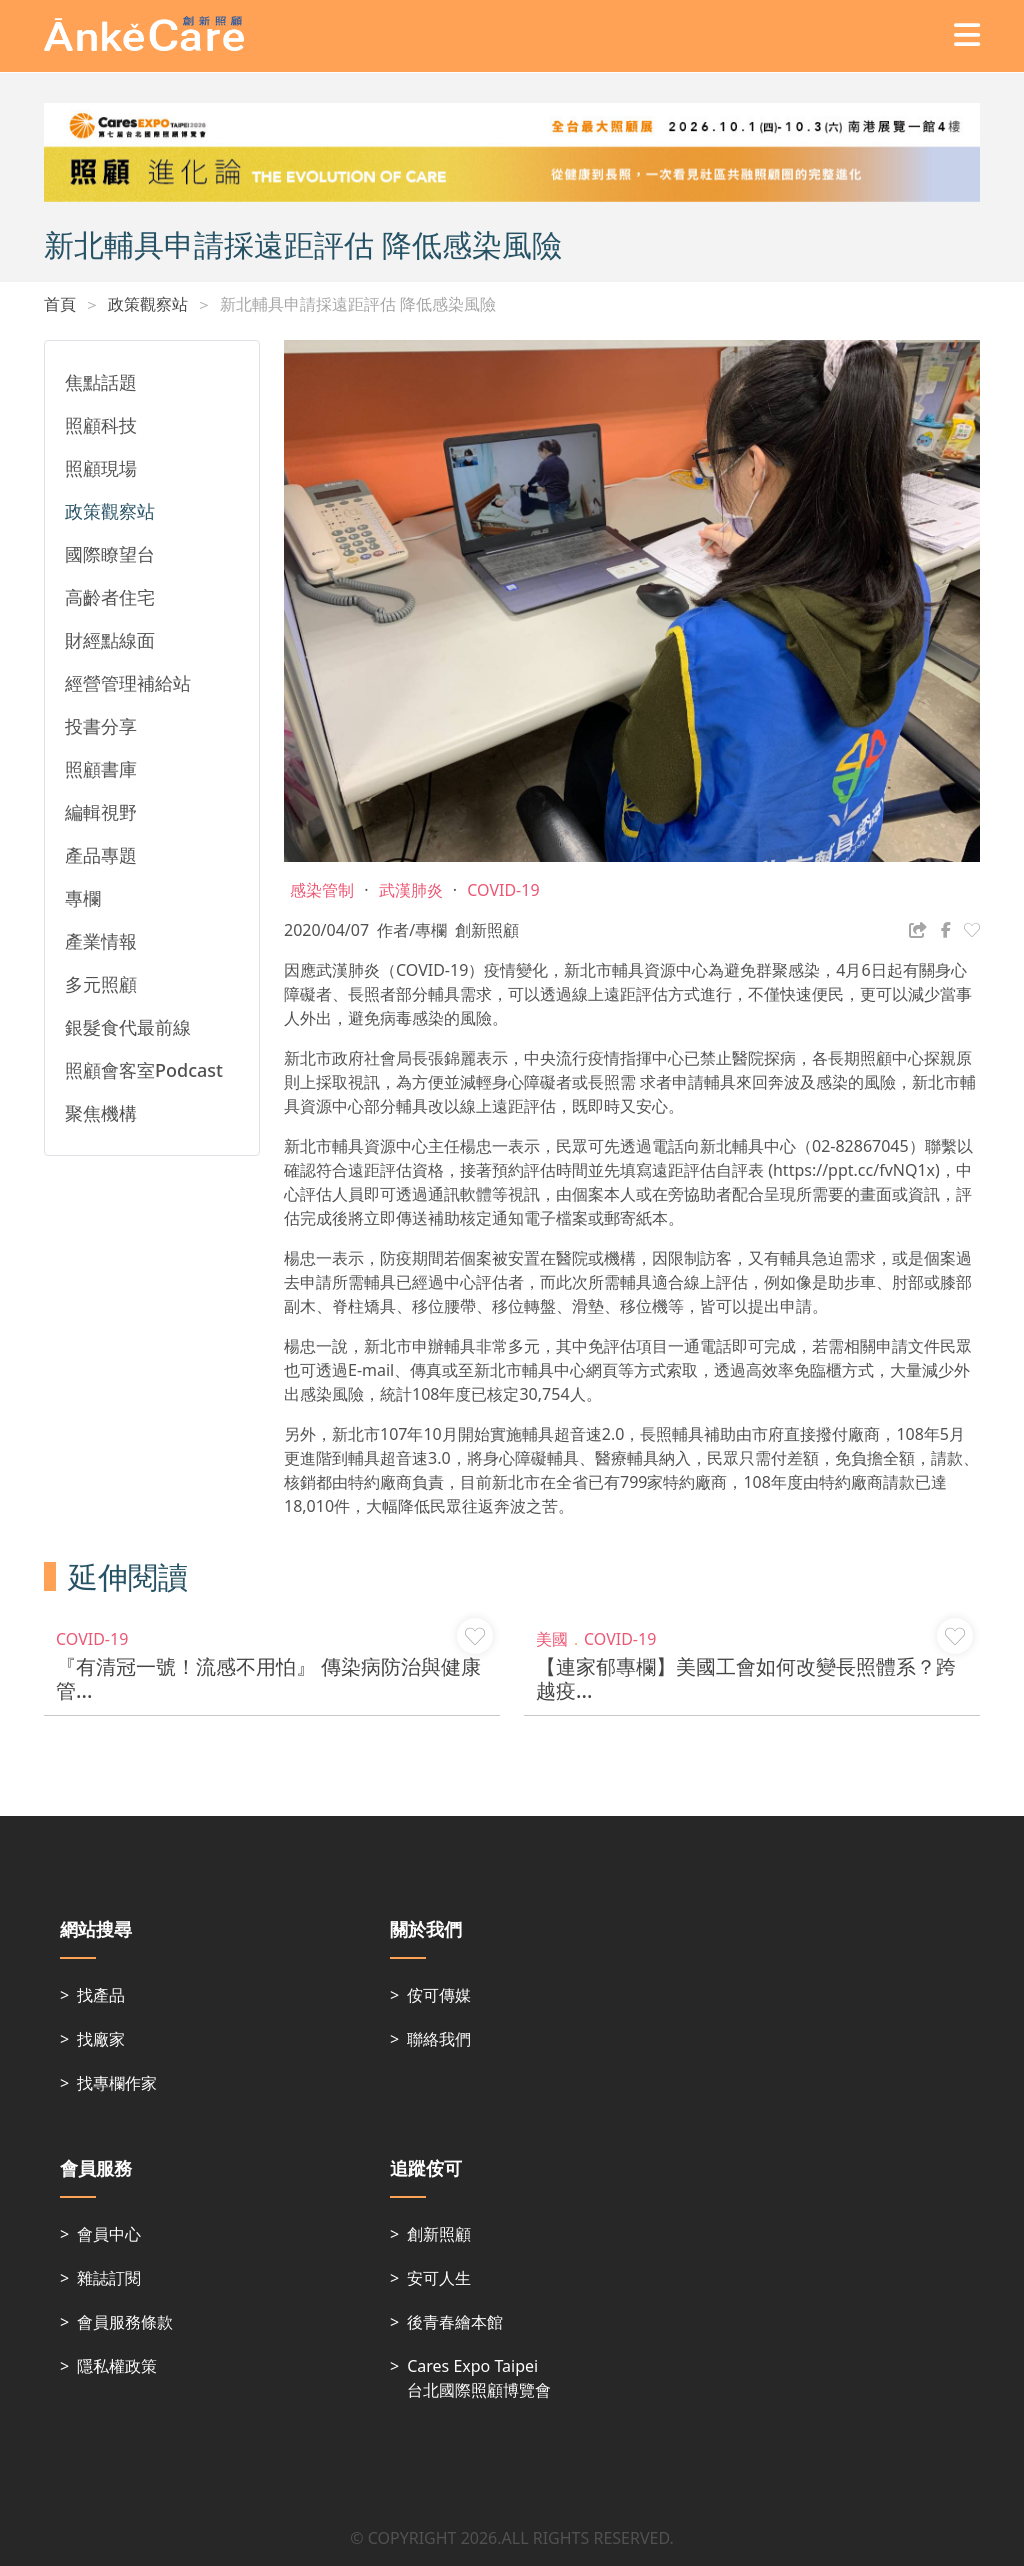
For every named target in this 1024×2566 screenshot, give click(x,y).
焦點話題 (101, 382)
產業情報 (101, 941)
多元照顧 (101, 984)
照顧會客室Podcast (144, 1070)
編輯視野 (101, 812)
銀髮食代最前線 (128, 1027)
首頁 (60, 304)
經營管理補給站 (128, 683)
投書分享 (101, 726)
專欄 (83, 898)
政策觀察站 (148, 304)
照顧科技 (101, 425)
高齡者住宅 (110, 597)
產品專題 (101, 855)
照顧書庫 (101, 769)
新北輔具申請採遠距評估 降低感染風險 (358, 304)
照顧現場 (101, 468)
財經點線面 (110, 640)
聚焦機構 (101, 1113)
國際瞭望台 (110, 554)
